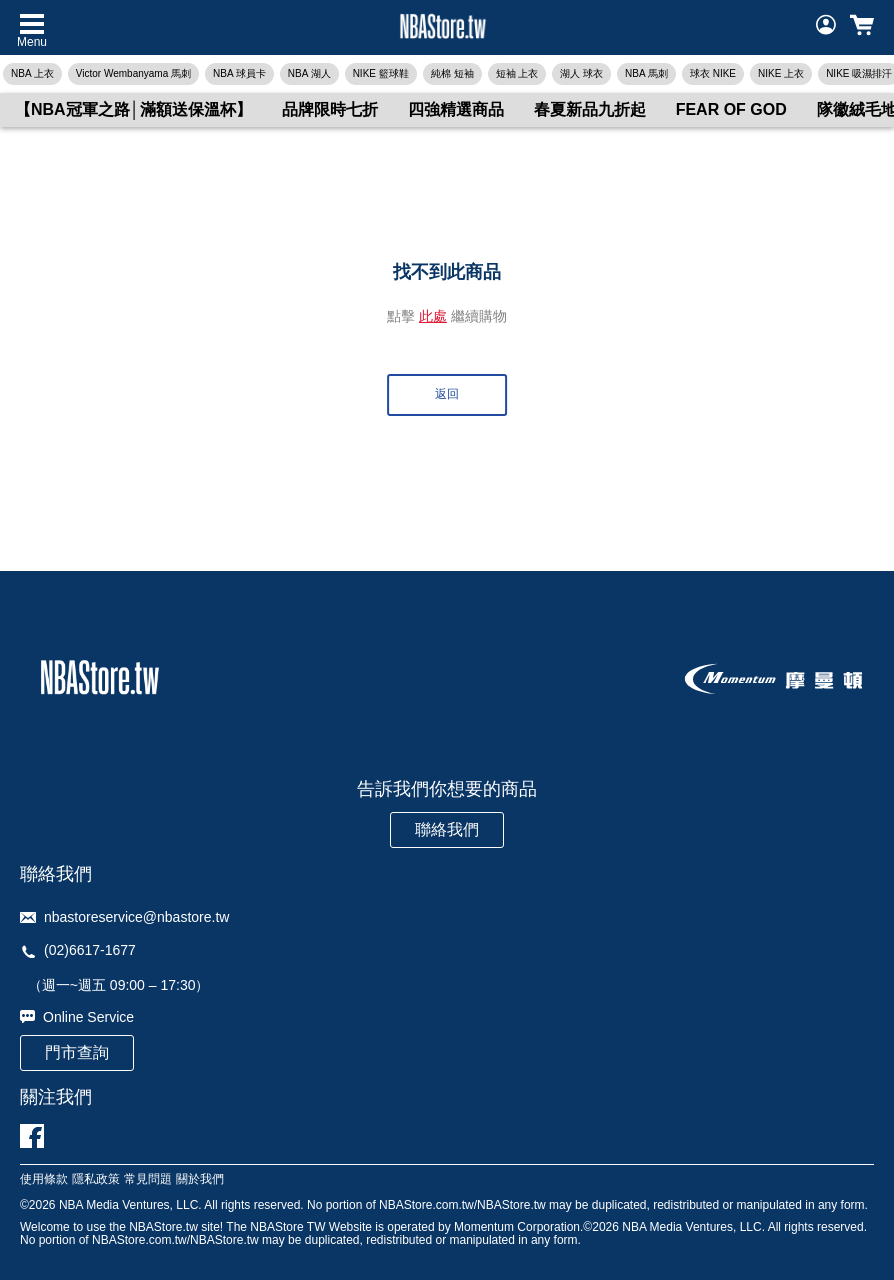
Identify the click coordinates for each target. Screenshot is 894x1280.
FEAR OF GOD (731, 109)
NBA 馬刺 (646, 73)
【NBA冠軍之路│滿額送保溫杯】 (133, 109)
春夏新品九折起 (590, 109)
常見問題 (148, 1179)
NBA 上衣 (32, 73)
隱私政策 (96, 1179)
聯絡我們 (447, 829)
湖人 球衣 (581, 73)
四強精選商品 (456, 109)
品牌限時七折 (330, 109)
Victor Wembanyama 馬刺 (133, 73)
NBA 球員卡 (239, 73)
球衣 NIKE (713, 73)
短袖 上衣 (517, 73)
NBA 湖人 (309, 73)
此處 (433, 316)
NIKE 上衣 (781, 73)
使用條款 (44, 1179)
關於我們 (200, 1179)
